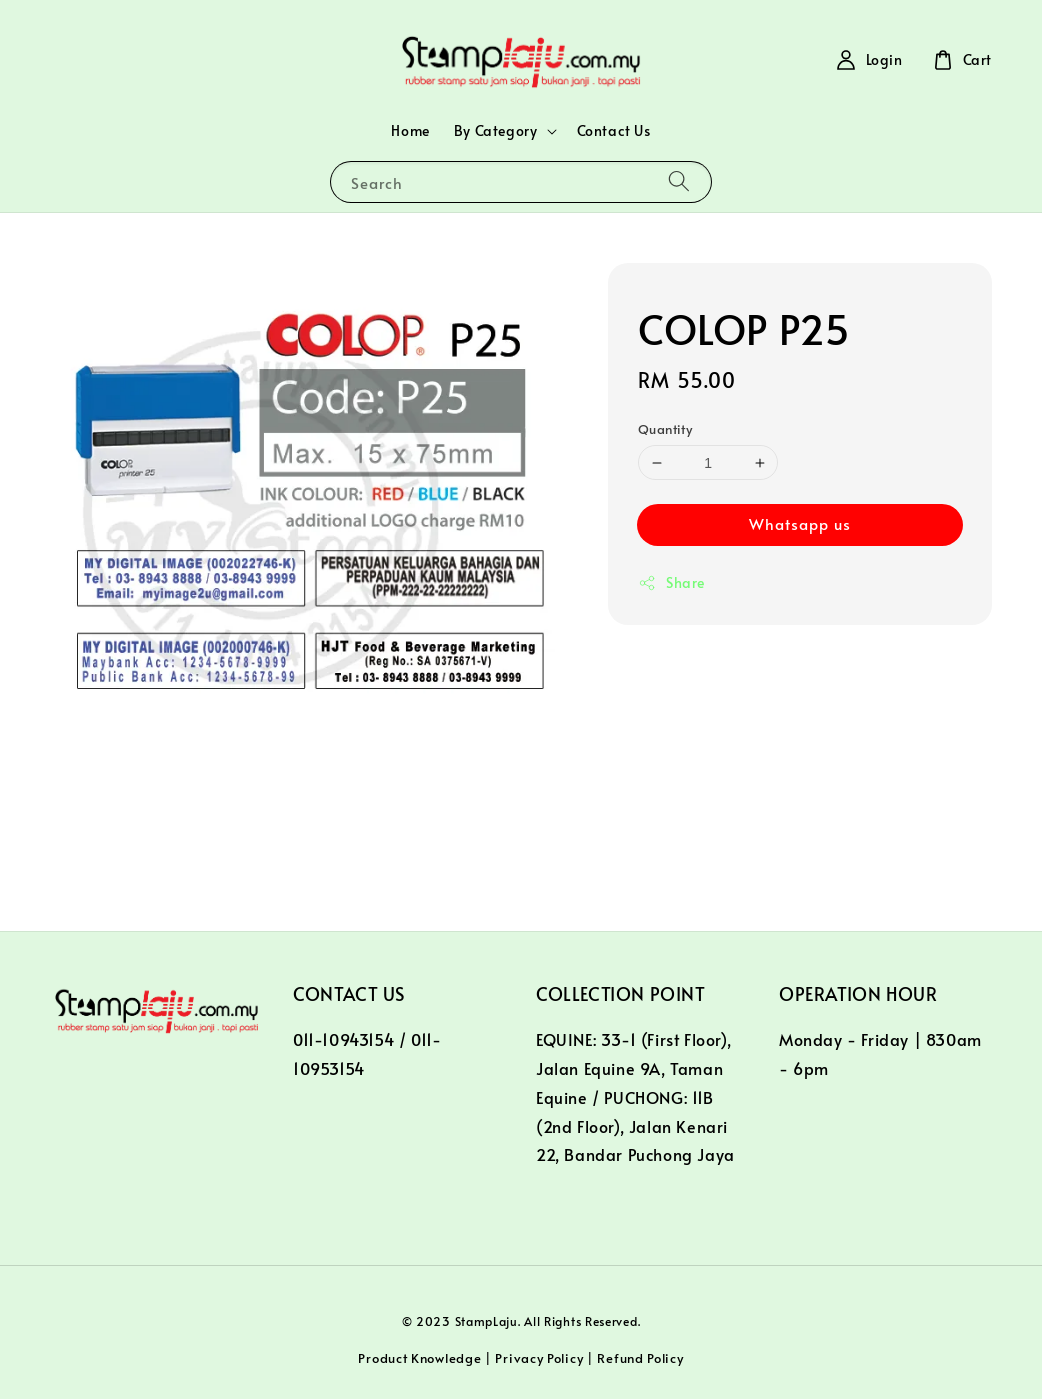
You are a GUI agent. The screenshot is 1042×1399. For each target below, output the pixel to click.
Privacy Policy (539, 1358)
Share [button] (671, 582)
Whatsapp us (800, 523)
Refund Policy (640, 1358)
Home (410, 130)
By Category (496, 131)
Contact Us (614, 130)
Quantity (665, 429)
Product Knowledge (419, 1358)
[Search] (679, 181)
